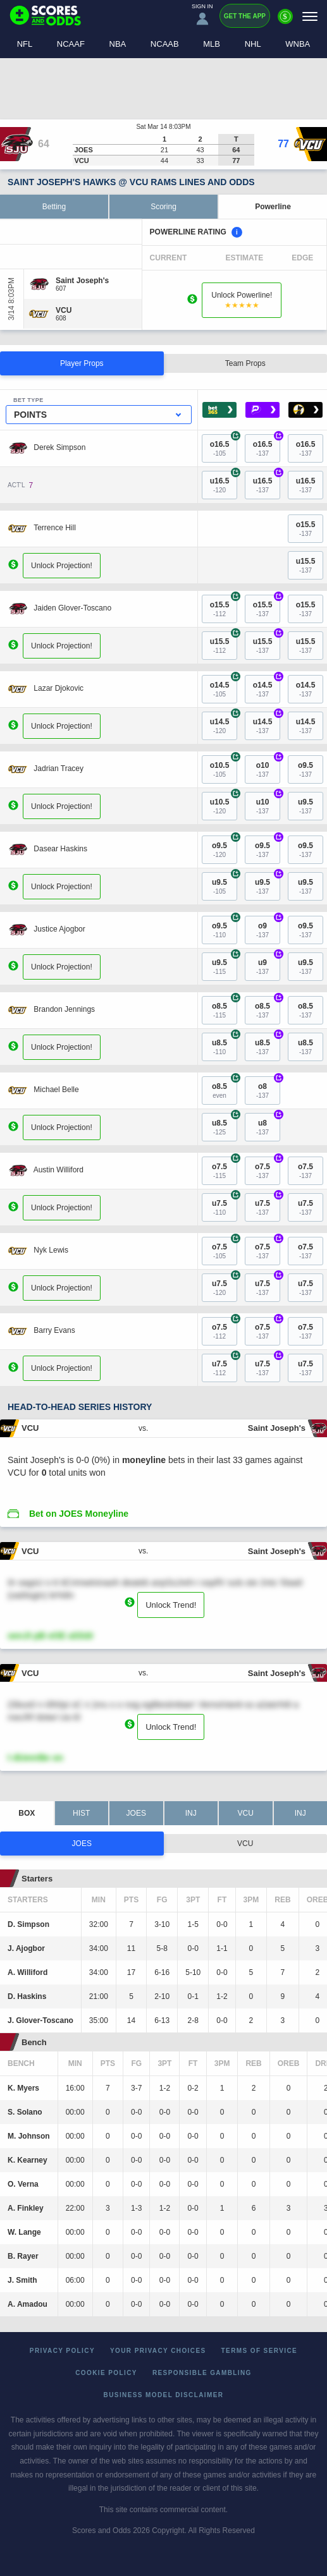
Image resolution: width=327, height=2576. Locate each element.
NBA (117, 44)
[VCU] (63, 310)
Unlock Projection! (61, 565)
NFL (25, 44)
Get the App (245, 16)
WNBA (297, 44)
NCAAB (165, 44)
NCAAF (71, 44)
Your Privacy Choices (158, 2350)
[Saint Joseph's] (82, 280)
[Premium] (285, 21)
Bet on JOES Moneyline (78, 1514)
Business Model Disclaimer (164, 2394)
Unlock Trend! (170, 1605)
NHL (253, 44)
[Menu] (310, 16)
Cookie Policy (106, 2372)
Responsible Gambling (202, 2372)
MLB (211, 44)
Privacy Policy (62, 2350)
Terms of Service (259, 2350)
